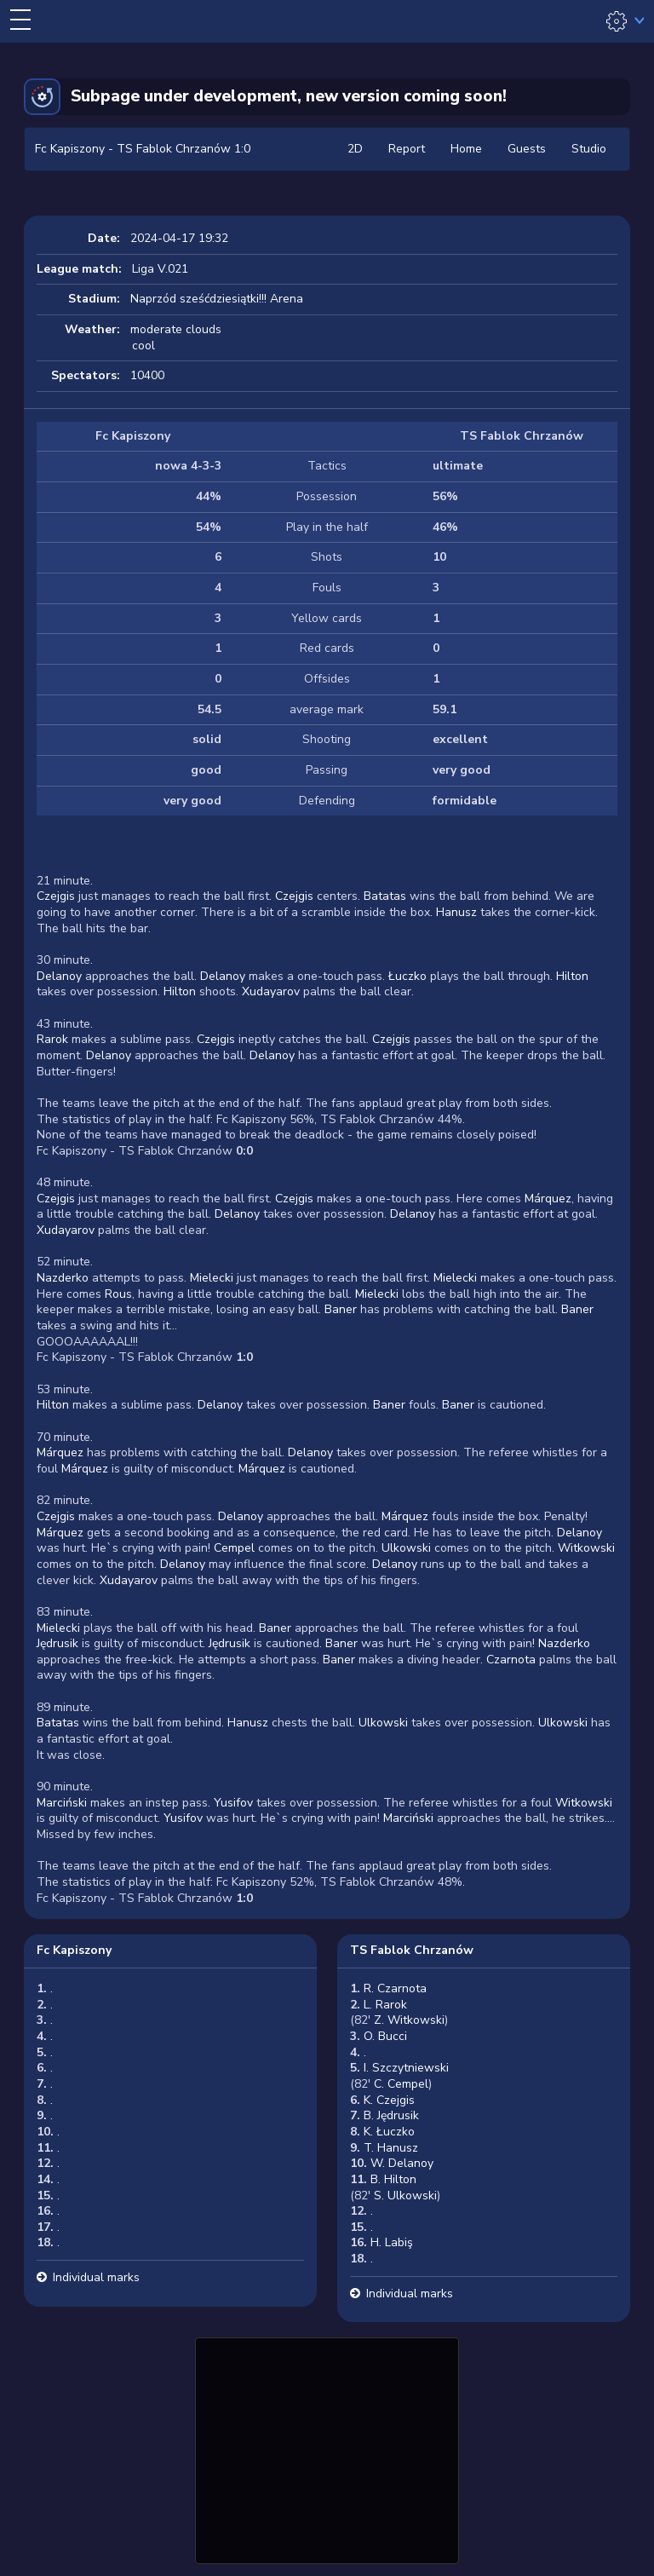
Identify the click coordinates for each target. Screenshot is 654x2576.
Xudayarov (271, 991)
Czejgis (56, 896)
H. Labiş (391, 2242)
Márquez (548, 1198)
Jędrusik (57, 1643)
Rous (118, 1294)
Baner (340, 1309)
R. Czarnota (395, 1988)
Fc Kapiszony (74, 1950)
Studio (588, 149)
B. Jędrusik (391, 2115)
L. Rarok (385, 2005)
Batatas (385, 896)
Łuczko (407, 976)
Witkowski (586, 1548)
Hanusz (456, 912)
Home (466, 149)
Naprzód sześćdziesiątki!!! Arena (216, 299)
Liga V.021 (160, 269)
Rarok (52, 1039)
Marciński (62, 1803)
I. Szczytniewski (406, 2068)
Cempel (234, 1548)
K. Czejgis (389, 2100)
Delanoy (59, 976)
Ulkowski (406, 1548)
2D (355, 149)
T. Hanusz (391, 2148)
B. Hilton (393, 2179)
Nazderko (63, 1278)
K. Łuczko (389, 2132)
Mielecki (211, 1278)
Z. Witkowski (409, 2020)
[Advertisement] (327, 2448)
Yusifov (233, 1803)
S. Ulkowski (405, 2195)
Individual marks (96, 2277)
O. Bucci (385, 2036)
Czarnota (511, 1659)
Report (406, 149)
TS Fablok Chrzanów (411, 1950)
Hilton (572, 976)
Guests (527, 149)
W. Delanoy (401, 2163)
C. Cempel (401, 2084)
